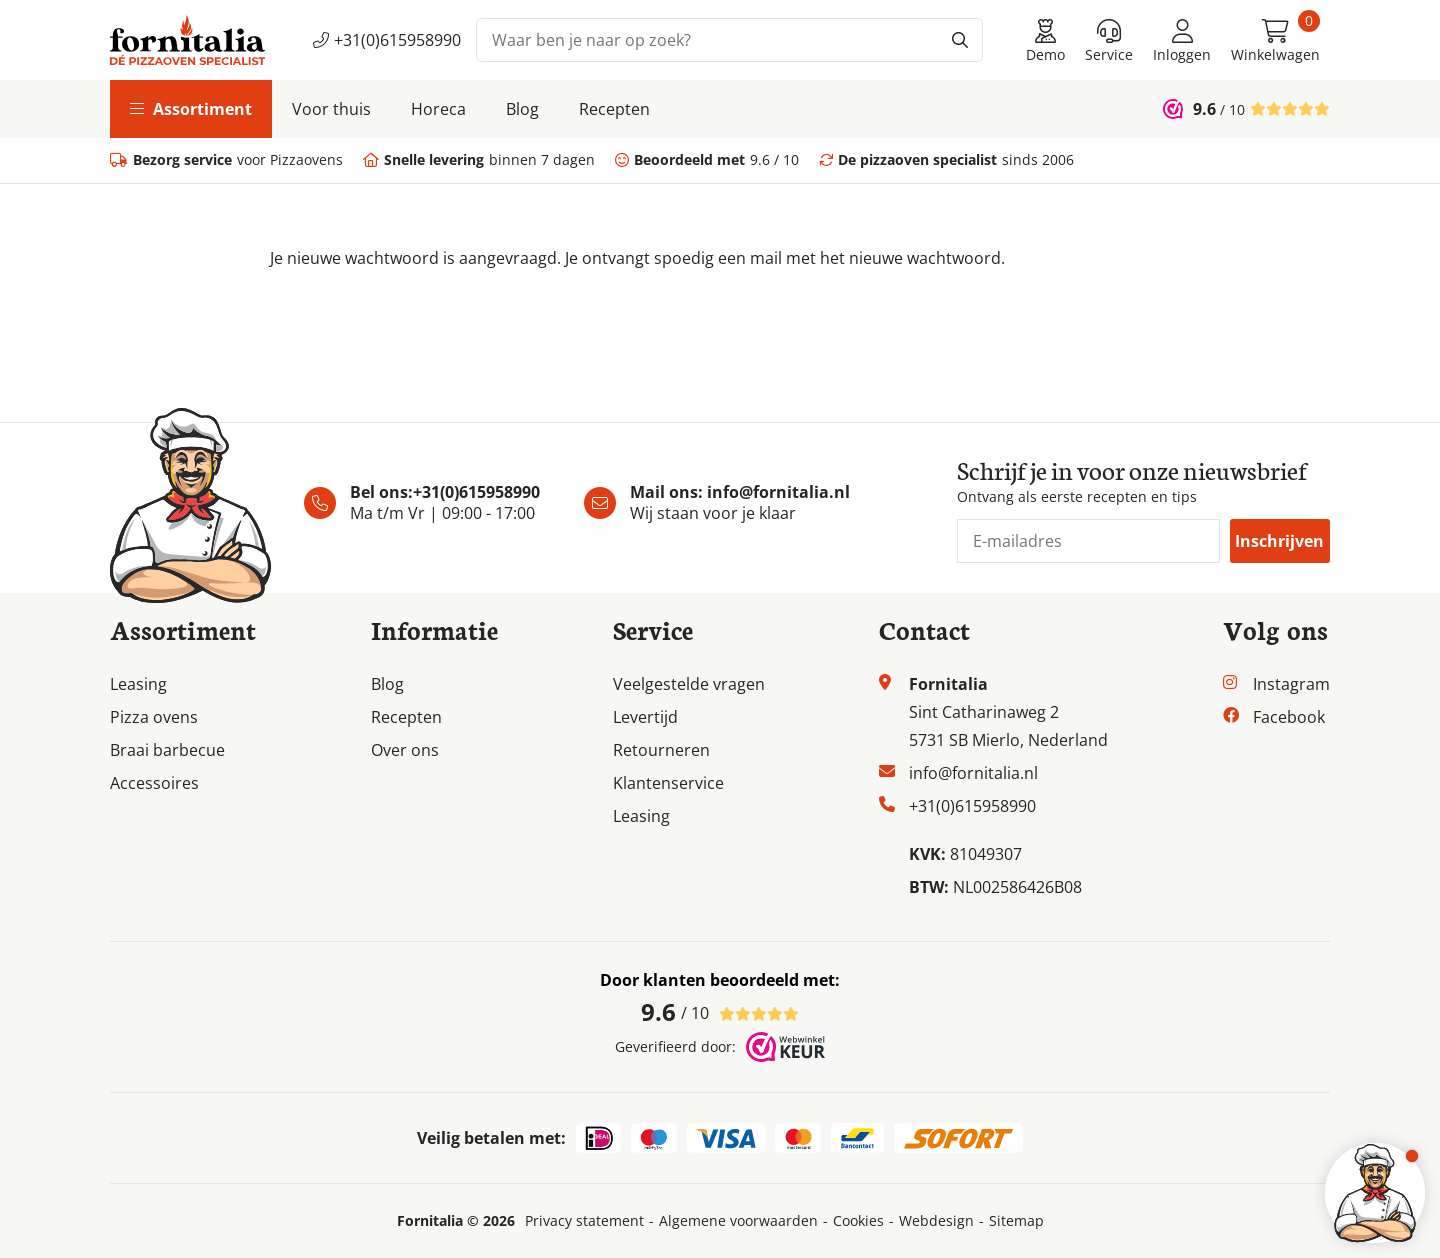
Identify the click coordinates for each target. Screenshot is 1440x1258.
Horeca (438, 109)
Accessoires (154, 783)
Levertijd (645, 717)
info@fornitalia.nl (778, 492)
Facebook (1289, 717)
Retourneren (661, 750)
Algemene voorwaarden (738, 1221)
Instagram (1291, 684)
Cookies (858, 1221)
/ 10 (720, 1012)
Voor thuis (331, 109)
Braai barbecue (167, 750)
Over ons (405, 750)
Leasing (138, 684)
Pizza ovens (154, 717)
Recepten (614, 109)
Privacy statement (584, 1221)
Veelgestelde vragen (689, 684)
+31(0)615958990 (387, 40)
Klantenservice (668, 783)
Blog (522, 109)
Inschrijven (1279, 541)
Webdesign (936, 1221)
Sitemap (1016, 1221)
